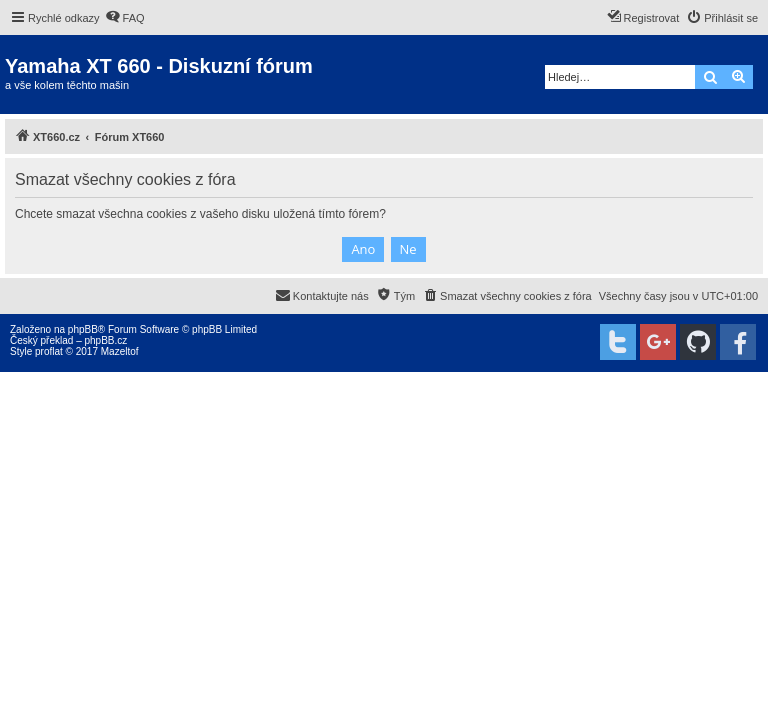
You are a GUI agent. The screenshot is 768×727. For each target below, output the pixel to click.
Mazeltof (120, 351)
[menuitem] (125, 18)
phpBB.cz (105, 340)
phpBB (83, 329)
